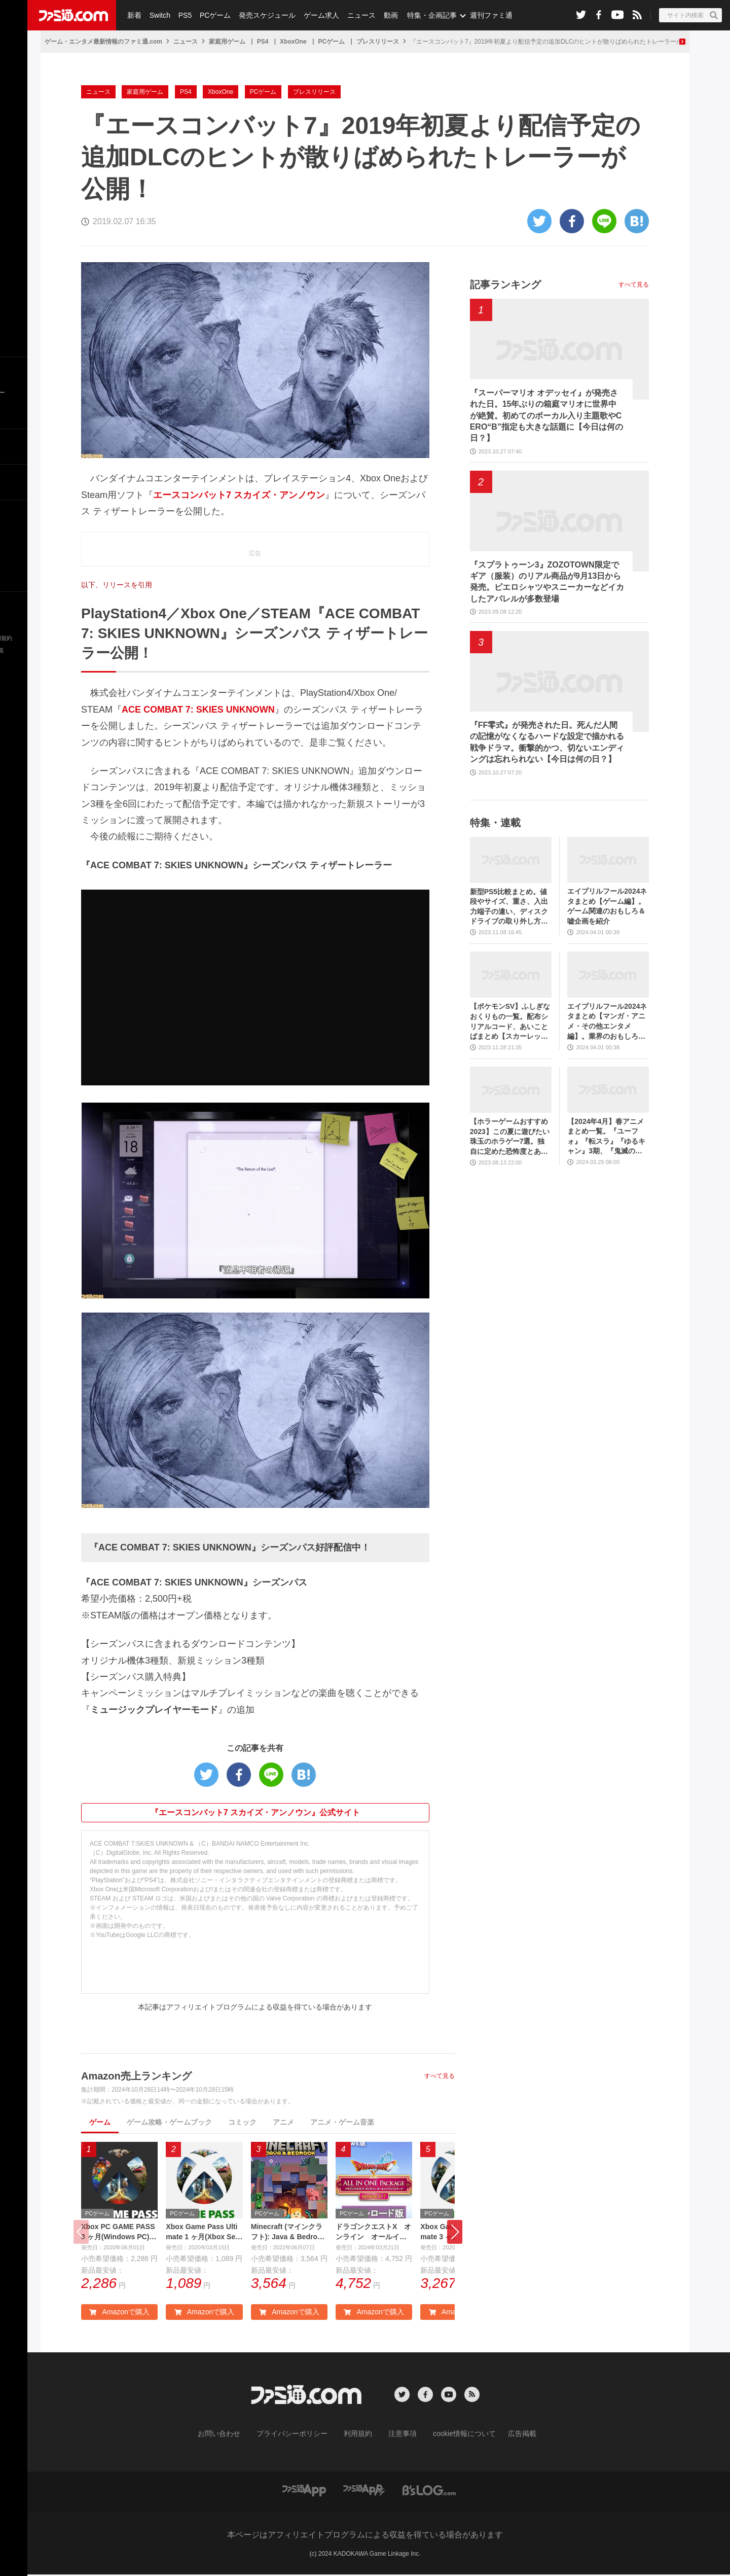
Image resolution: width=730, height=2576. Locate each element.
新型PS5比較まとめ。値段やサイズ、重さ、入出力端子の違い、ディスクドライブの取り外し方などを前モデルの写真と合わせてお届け (509, 907)
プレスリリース (377, 41)
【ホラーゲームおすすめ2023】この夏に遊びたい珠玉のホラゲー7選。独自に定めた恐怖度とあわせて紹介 (510, 1136)
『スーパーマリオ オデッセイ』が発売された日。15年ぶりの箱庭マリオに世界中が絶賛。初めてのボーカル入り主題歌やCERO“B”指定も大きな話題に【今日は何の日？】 (546, 416)
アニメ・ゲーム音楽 (342, 2122)
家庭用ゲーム (227, 41)
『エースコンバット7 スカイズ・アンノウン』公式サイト (255, 1812)
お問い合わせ (234, 2436)
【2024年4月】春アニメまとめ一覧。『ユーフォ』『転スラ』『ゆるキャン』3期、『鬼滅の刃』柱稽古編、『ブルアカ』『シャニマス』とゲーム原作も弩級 (606, 1136)
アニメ (283, 2122)
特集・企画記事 (424, 15)
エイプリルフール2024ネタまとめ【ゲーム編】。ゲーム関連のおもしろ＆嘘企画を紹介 (607, 906)
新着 (134, 15)
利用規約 (358, 2436)
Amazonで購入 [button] (119, 2314)
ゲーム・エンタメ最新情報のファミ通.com (103, 41)
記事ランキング (505, 284)
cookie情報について (454, 2436)
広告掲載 (505, 2436)
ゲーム (100, 2122)
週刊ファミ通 (483, 15)
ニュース (355, 15)
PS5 (182, 15)
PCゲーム (211, 15)
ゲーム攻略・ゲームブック (169, 2122)
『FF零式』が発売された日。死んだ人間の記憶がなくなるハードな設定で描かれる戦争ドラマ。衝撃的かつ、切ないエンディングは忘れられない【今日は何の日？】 (547, 742)
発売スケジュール (263, 15)
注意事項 (399, 2436)
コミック (242, 2122)
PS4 (263, 41)
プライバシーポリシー (299, 2436)
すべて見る (439, 2075)
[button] (454, 2233)
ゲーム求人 (316, 15)
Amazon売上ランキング (136, 2075)
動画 (383, 15)
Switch (158, 15)
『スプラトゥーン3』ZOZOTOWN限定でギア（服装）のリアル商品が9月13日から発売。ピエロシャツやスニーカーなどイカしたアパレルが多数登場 (547, 581)
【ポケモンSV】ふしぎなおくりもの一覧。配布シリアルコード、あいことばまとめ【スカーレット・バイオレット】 (510, 1021)
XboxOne (293, 41)
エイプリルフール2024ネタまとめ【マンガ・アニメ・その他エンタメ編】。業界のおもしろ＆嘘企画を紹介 (607, 1021)
